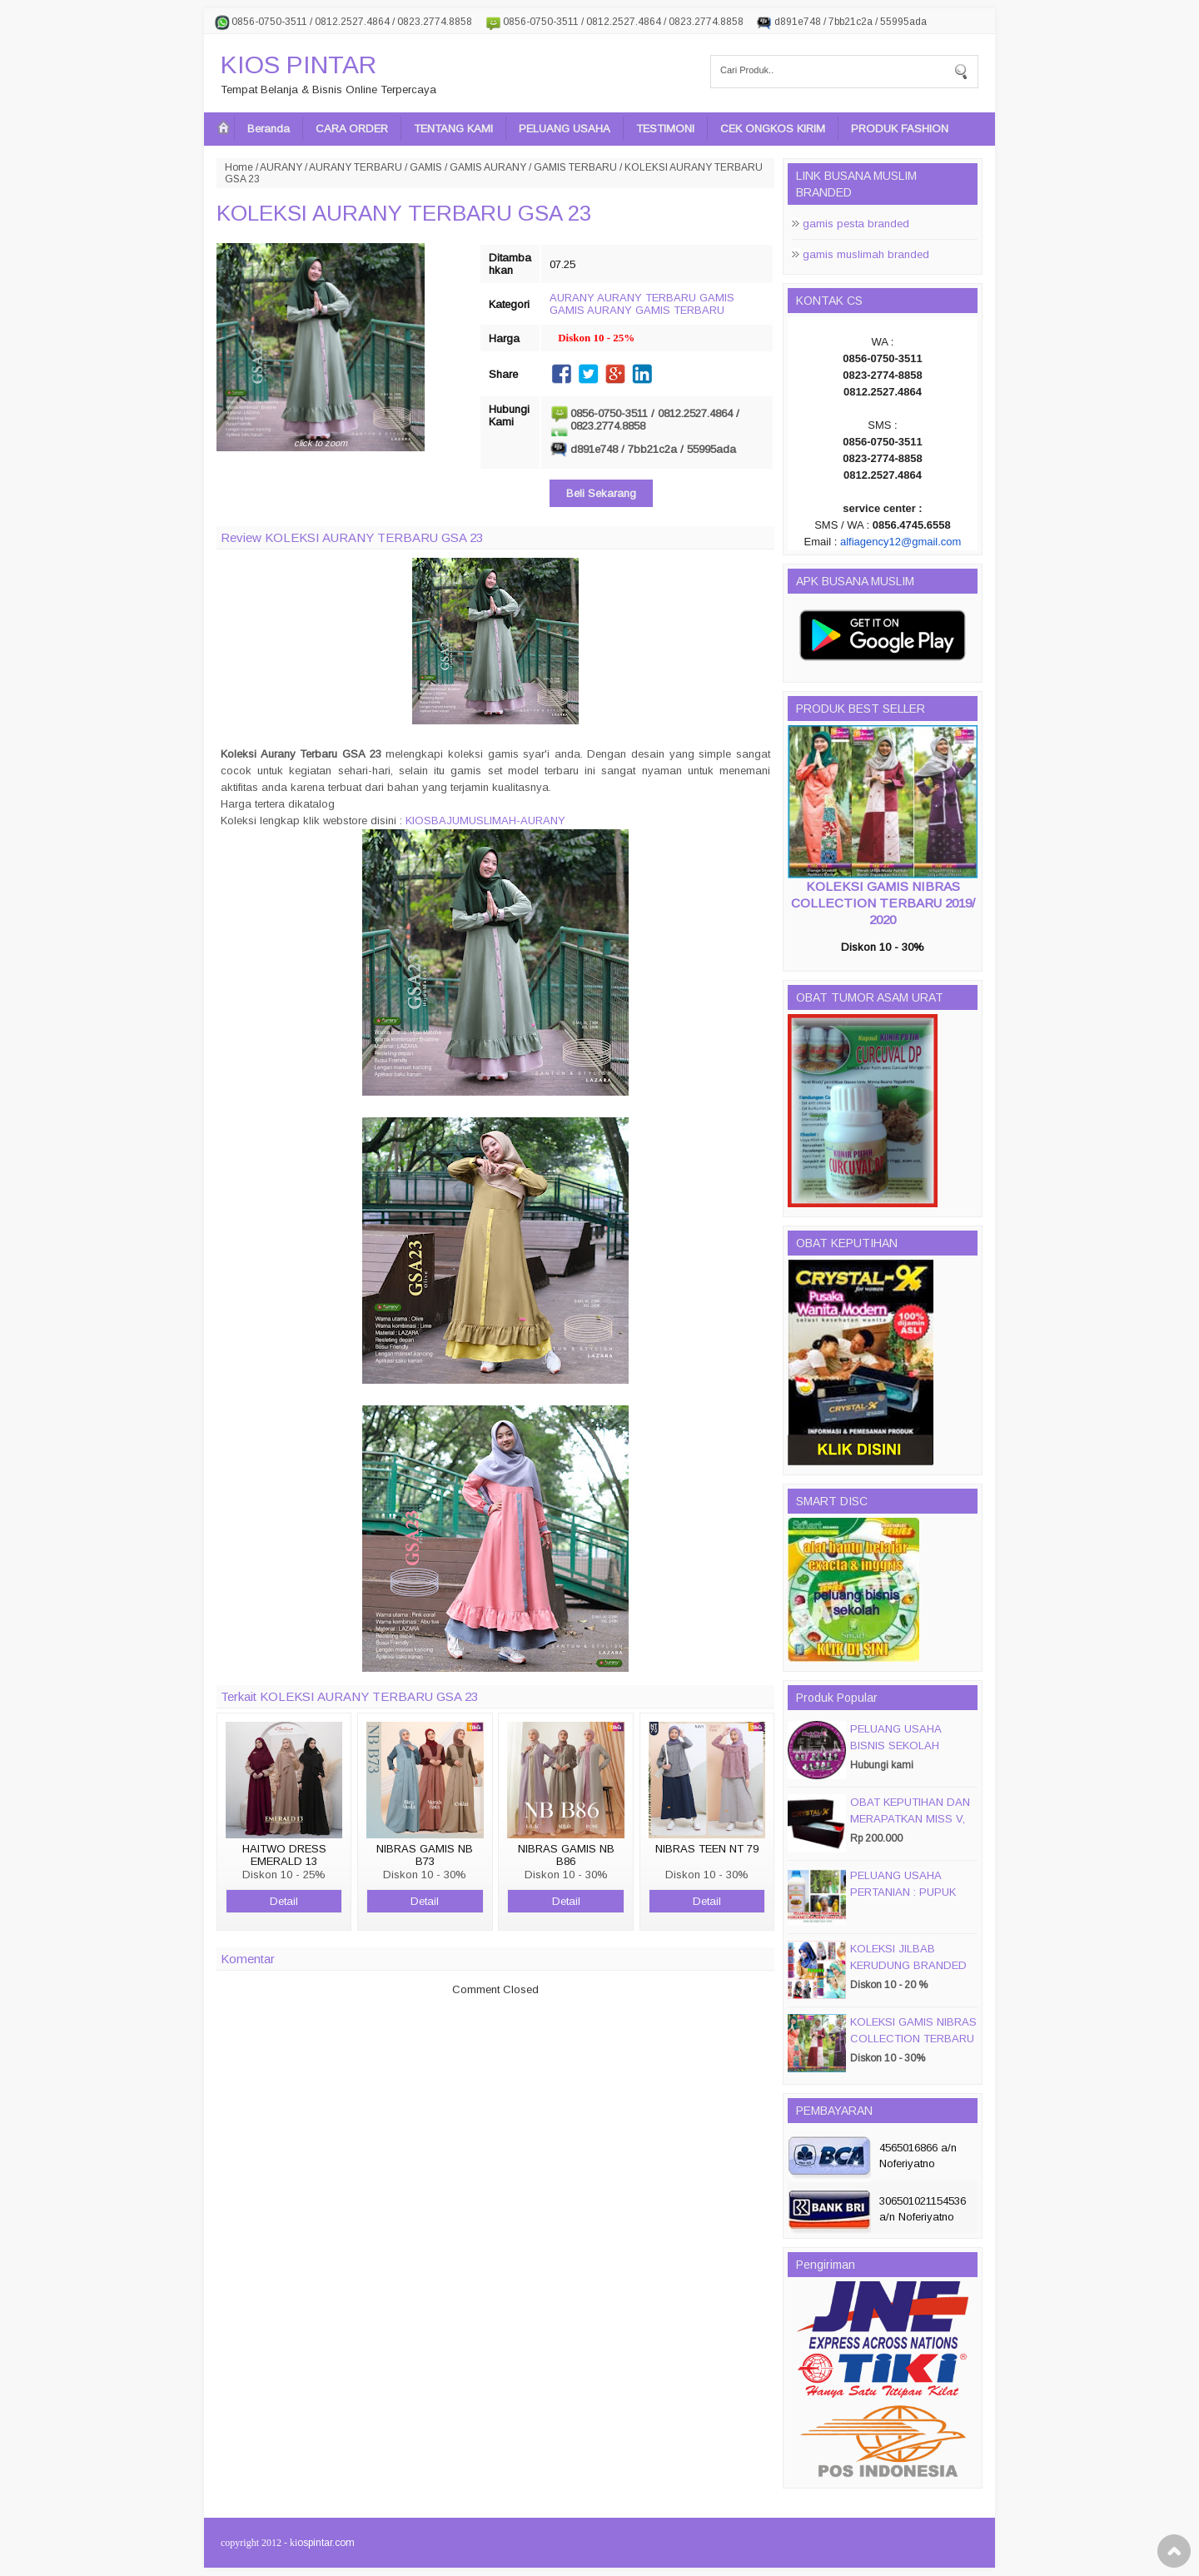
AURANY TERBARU (355, 167)
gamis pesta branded (856, 223)
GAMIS (426, 167)
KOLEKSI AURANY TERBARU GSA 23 (403, 213)
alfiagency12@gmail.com (900, 541)
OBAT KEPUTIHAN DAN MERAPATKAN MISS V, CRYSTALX (910, 1819)
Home (239, 167)
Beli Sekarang (601, 493)
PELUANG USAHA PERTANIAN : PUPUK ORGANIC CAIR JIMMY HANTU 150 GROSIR (909, 1900)
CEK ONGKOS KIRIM (772, 128)
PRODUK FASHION (899, 128)
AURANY (281, 167)
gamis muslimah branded (866, 254)
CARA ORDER (352, 128)
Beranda (268, 128)
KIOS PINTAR (298, 64)
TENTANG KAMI (453, 128)
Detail (284, 1901)
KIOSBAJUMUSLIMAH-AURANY (485, 820)
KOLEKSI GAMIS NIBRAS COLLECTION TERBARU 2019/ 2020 (883, 903)
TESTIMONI (665, 128)
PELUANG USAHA (564, 128)
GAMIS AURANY (488, 167)
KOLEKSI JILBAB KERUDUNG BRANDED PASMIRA (908, 1965)
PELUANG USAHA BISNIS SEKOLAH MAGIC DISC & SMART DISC (909, 1754)
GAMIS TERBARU (575, 167)
